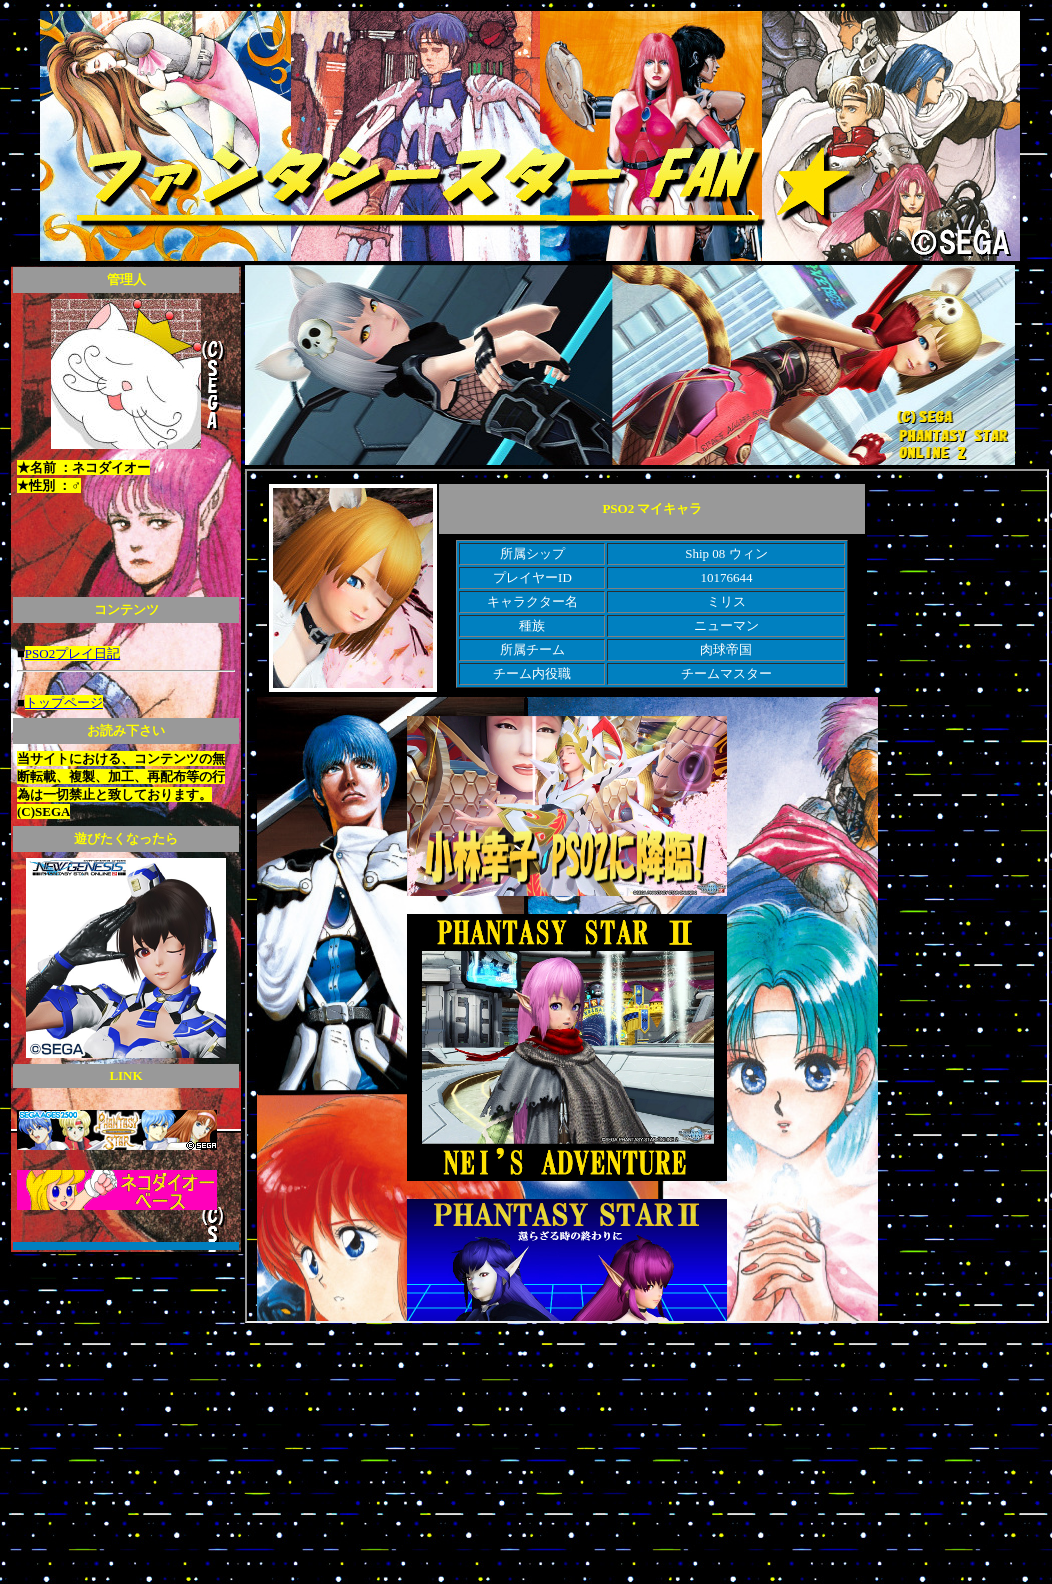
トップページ (64, 702)
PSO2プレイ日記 (72, 653)
